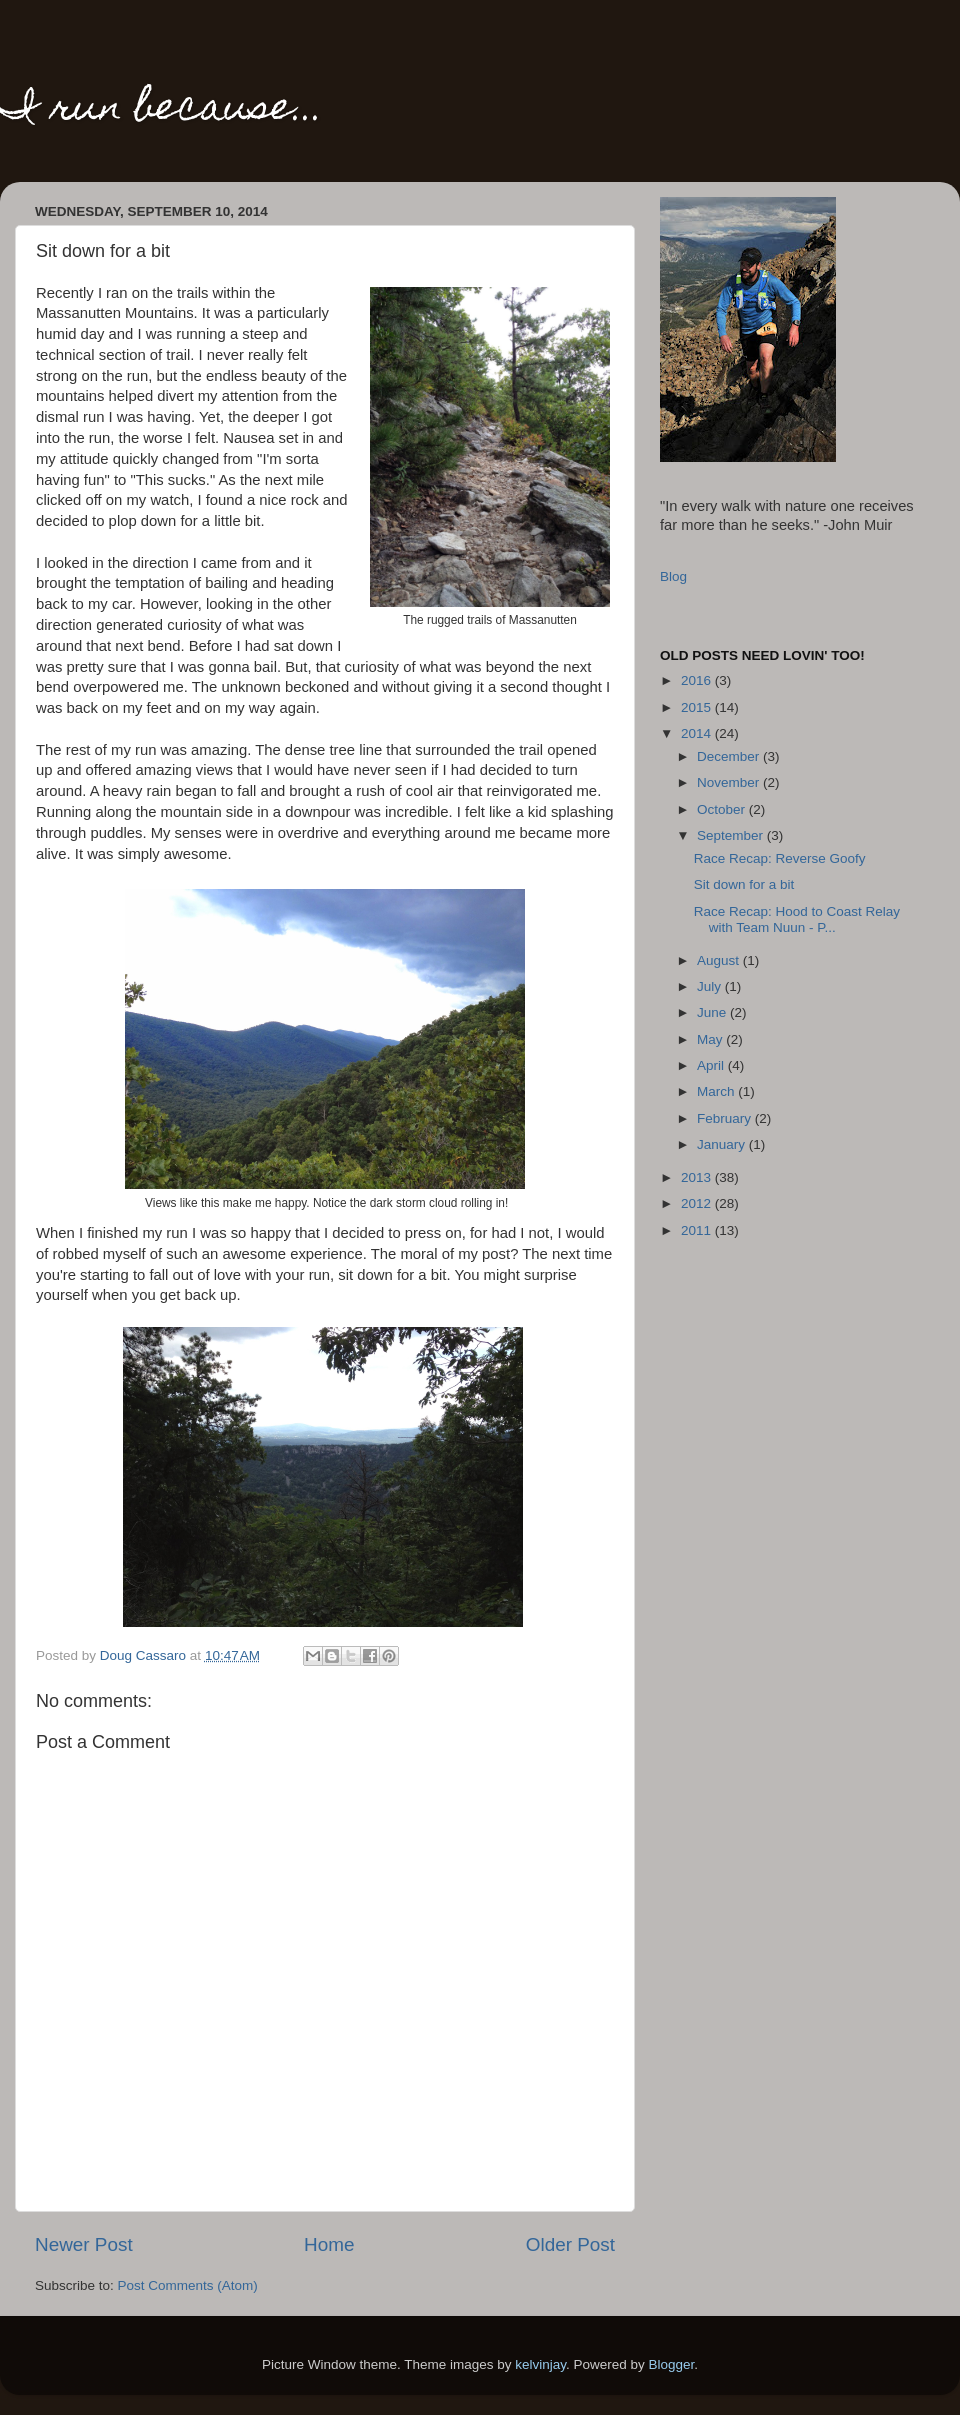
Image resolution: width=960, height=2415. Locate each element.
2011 (698, 1230)
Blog (673, 576)
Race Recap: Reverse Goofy (780, 858)
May (711, 1039)
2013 (698, 1177)
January (723, 1144)
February (726, 1118)
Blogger (672, 2364)
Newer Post (84, 2244)
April (712, 1065)
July (711, 986)
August (720, 960)
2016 (698, 680)
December (730, 756)
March (717, 1091)
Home (329, 2244)
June (713, 1012)
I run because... (162, 110)
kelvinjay (540, 2364)
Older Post (570, 2244)
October (723, 809)
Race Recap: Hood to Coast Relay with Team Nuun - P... (797, 919)
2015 (698, 707)
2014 (698, 733)
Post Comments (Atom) (188, 2285)
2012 (698, 1203)
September (732, 835)
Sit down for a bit (744, 884)
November (730, 782)
